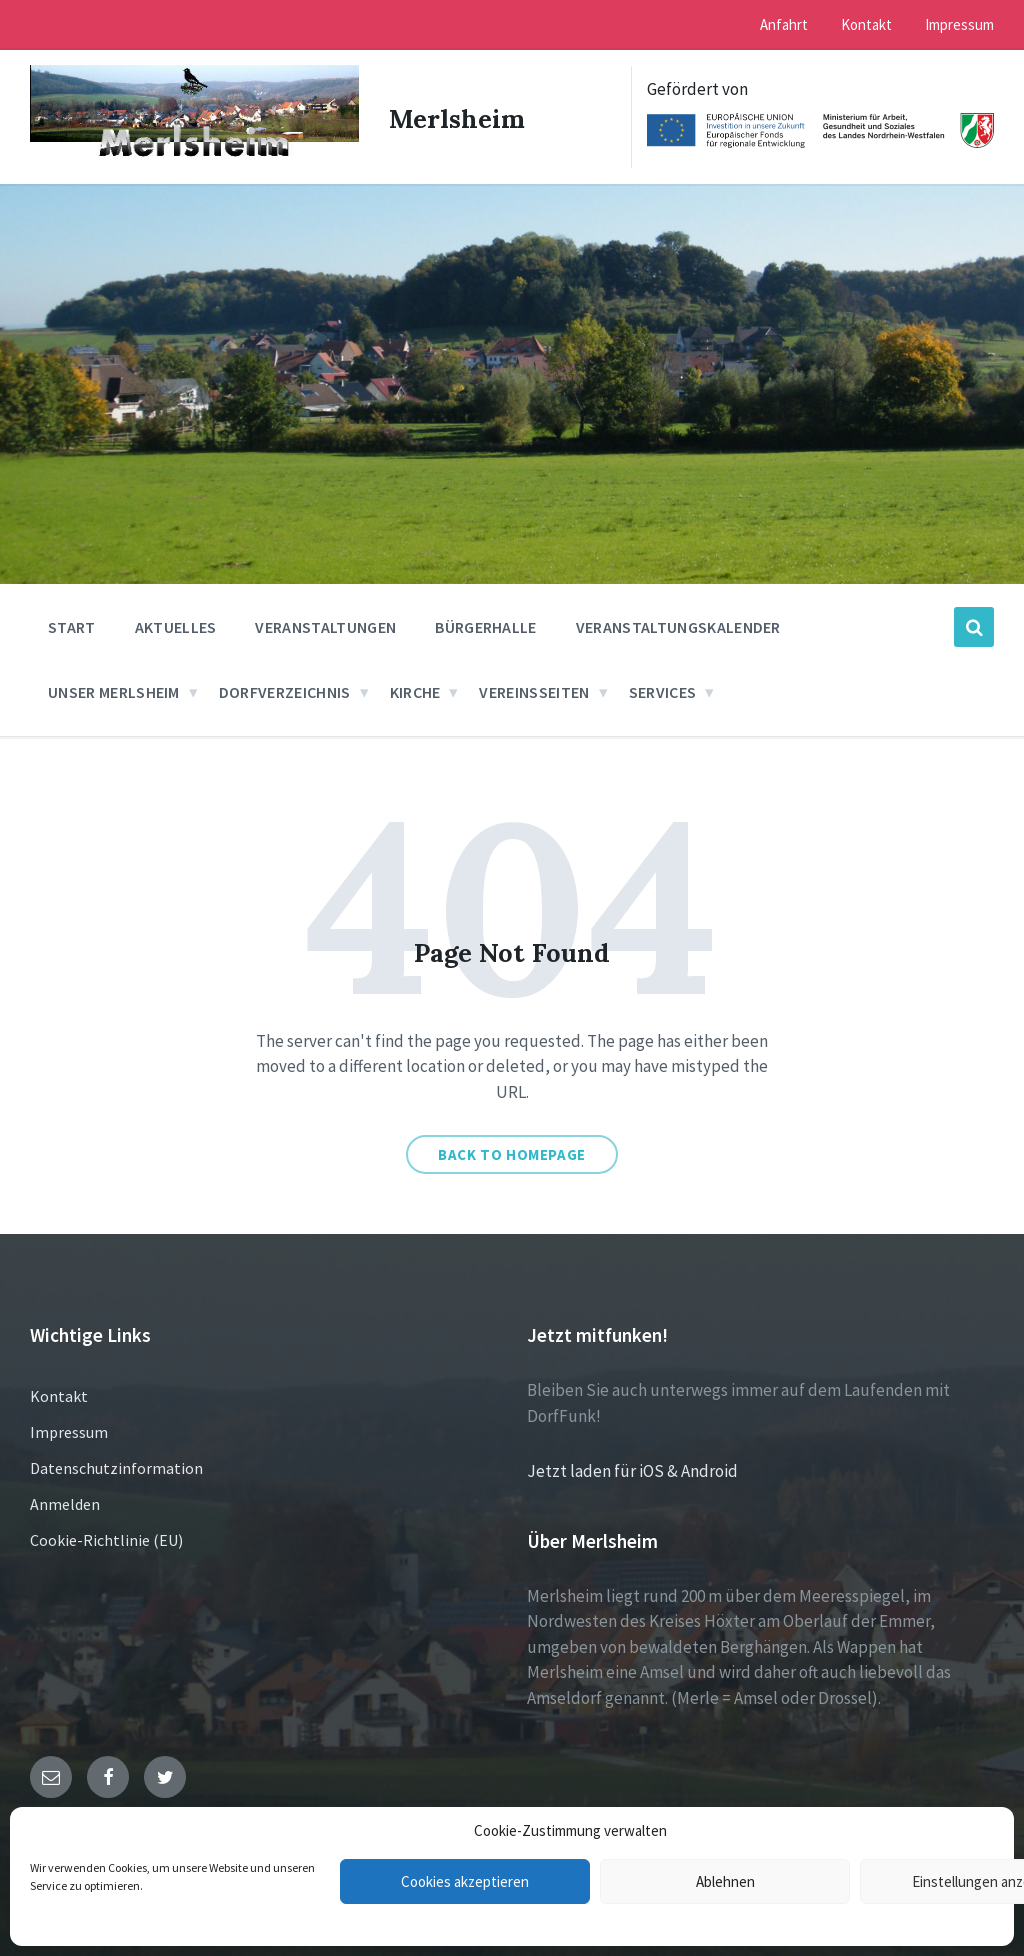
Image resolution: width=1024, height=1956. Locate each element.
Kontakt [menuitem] (866, 24)
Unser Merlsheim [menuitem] (114, 690)
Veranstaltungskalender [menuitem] (678, 625)
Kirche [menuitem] (415, 690)
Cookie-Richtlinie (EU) (106, 1538)
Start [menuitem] (72, 625)
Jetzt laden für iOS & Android (632, 1469)
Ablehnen (725, 1881)
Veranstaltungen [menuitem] (325, 625)
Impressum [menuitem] (959, 24)
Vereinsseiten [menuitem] (534, 690)
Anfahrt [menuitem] (784, 24)
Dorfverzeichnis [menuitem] (285, 690)
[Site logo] (190, 156)
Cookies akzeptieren (465, 1881)
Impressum (69, 1430)
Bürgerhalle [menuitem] (486, 625)
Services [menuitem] (663, 690)
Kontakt (59, 1394)
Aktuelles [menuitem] (176, 625)
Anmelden (65, 1502)
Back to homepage (512, 1152)
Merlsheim (459, 116)
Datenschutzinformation (116, 1466)
